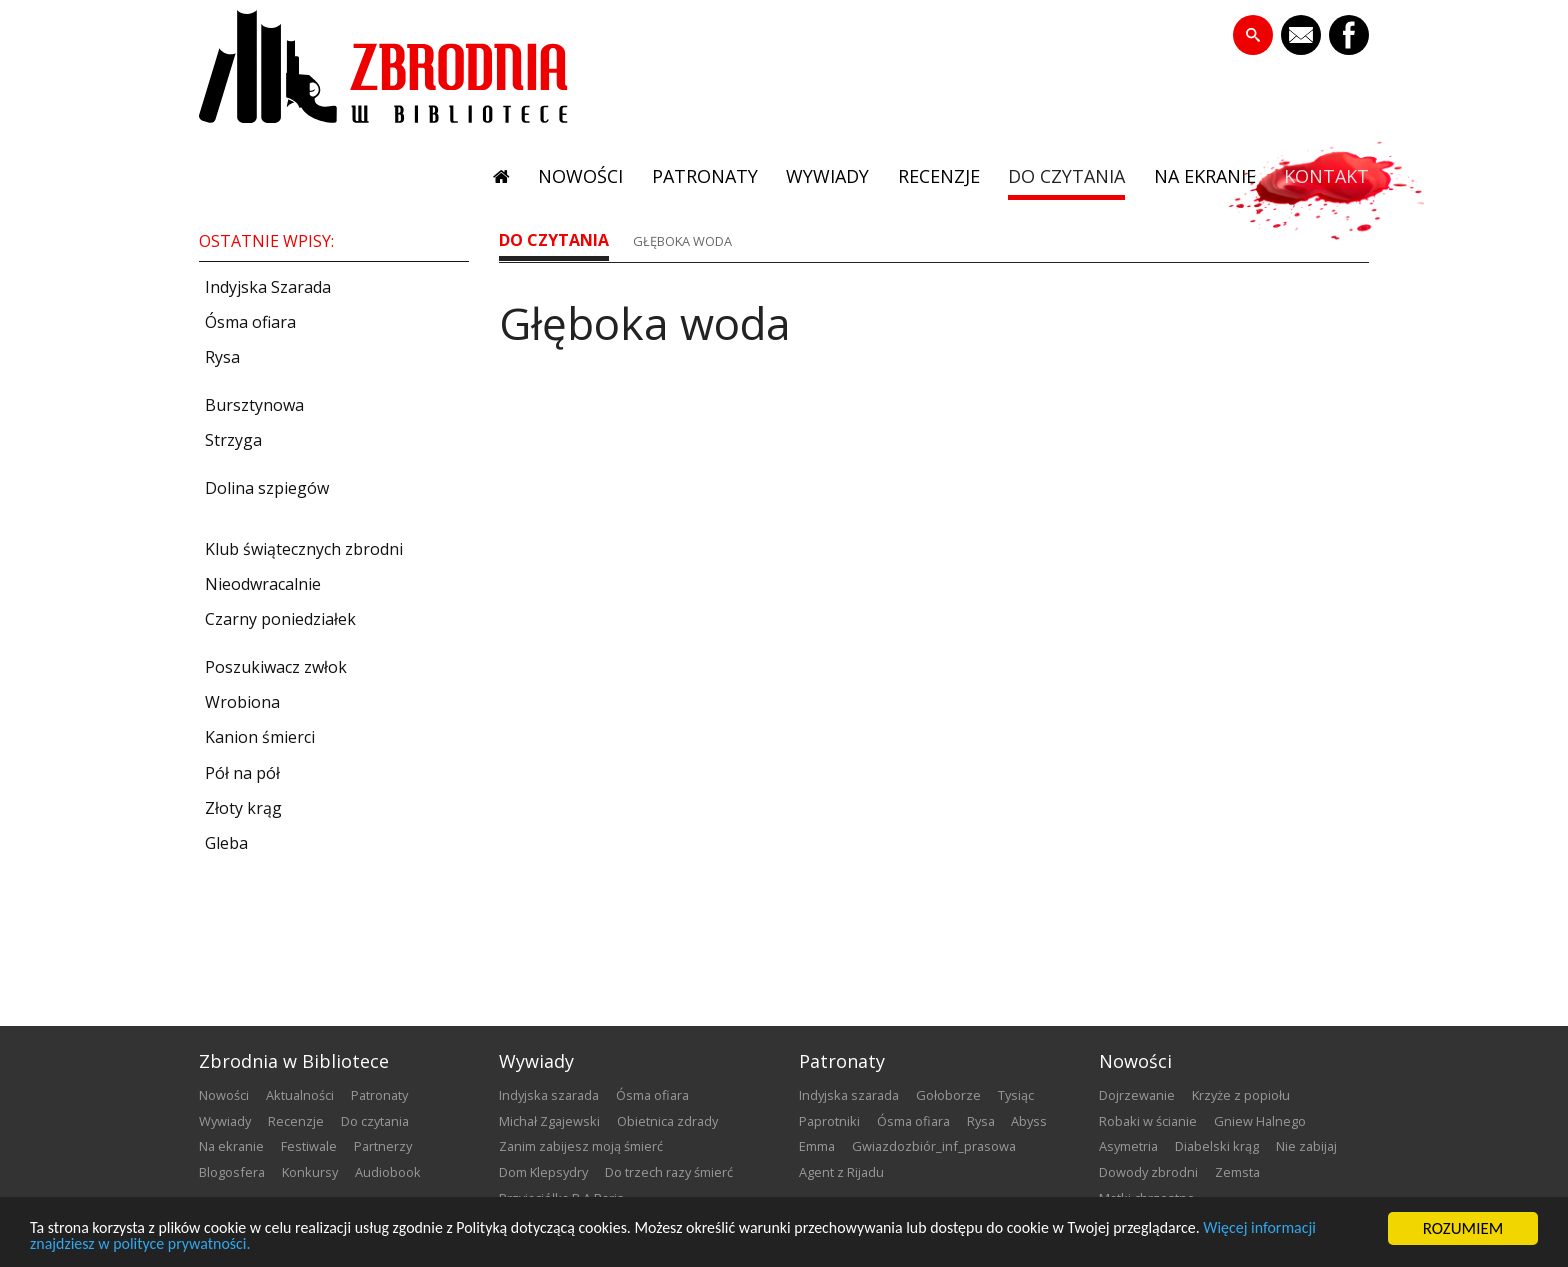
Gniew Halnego (1260, 1121)
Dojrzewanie (1137, 1095)
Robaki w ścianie (1148, 1121)
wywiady (821, 178)
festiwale (309, 1146)
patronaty (697, 178)
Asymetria (1128, 1146)
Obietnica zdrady (667, 1121)
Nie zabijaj (1306, 1146)
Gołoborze (948, 1095)
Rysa (981, 1121)
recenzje (934, 178)
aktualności (300, 1095)
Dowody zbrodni (1148, 1172)
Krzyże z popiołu (1241, 1095)
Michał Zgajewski (549, 1121)
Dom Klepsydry (543, 1172)
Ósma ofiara (652, 1095)
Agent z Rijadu (841, 1172)
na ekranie (1203, 178)
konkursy (310, 1172)
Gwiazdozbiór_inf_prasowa (934, 1146)
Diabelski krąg (1217, 1146)
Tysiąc (1016, 1095)
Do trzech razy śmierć (669, 1172)
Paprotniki (829, 1121)
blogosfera (232, 1172)
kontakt (1326, 178)
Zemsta (1237, 1172)
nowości (571, 178)
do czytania (1063, 178)
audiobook (388, 1172)
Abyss (1029, 1121)
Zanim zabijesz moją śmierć (581, 1146)
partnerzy (383, 1146)
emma (817, 1146)
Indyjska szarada (549, 1095)
